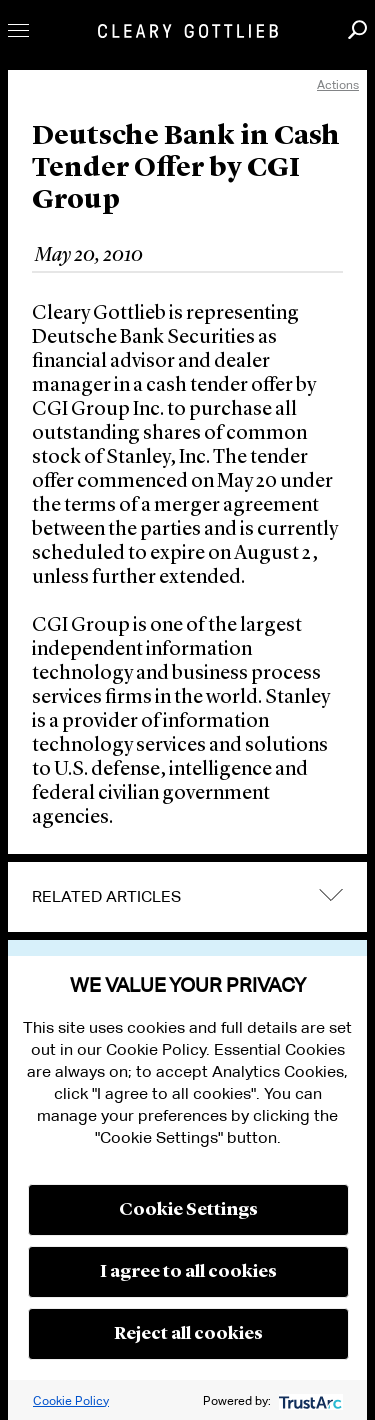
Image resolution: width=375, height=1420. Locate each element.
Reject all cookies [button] (188, 1334)
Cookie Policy (71, 1400)
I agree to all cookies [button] (188, 1272)
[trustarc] (308, 1400)
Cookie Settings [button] (188, 1210)
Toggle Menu (18, 30)
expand (331, 895)
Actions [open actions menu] (338, 84)
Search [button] (357, 29)
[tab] (187, 897)
